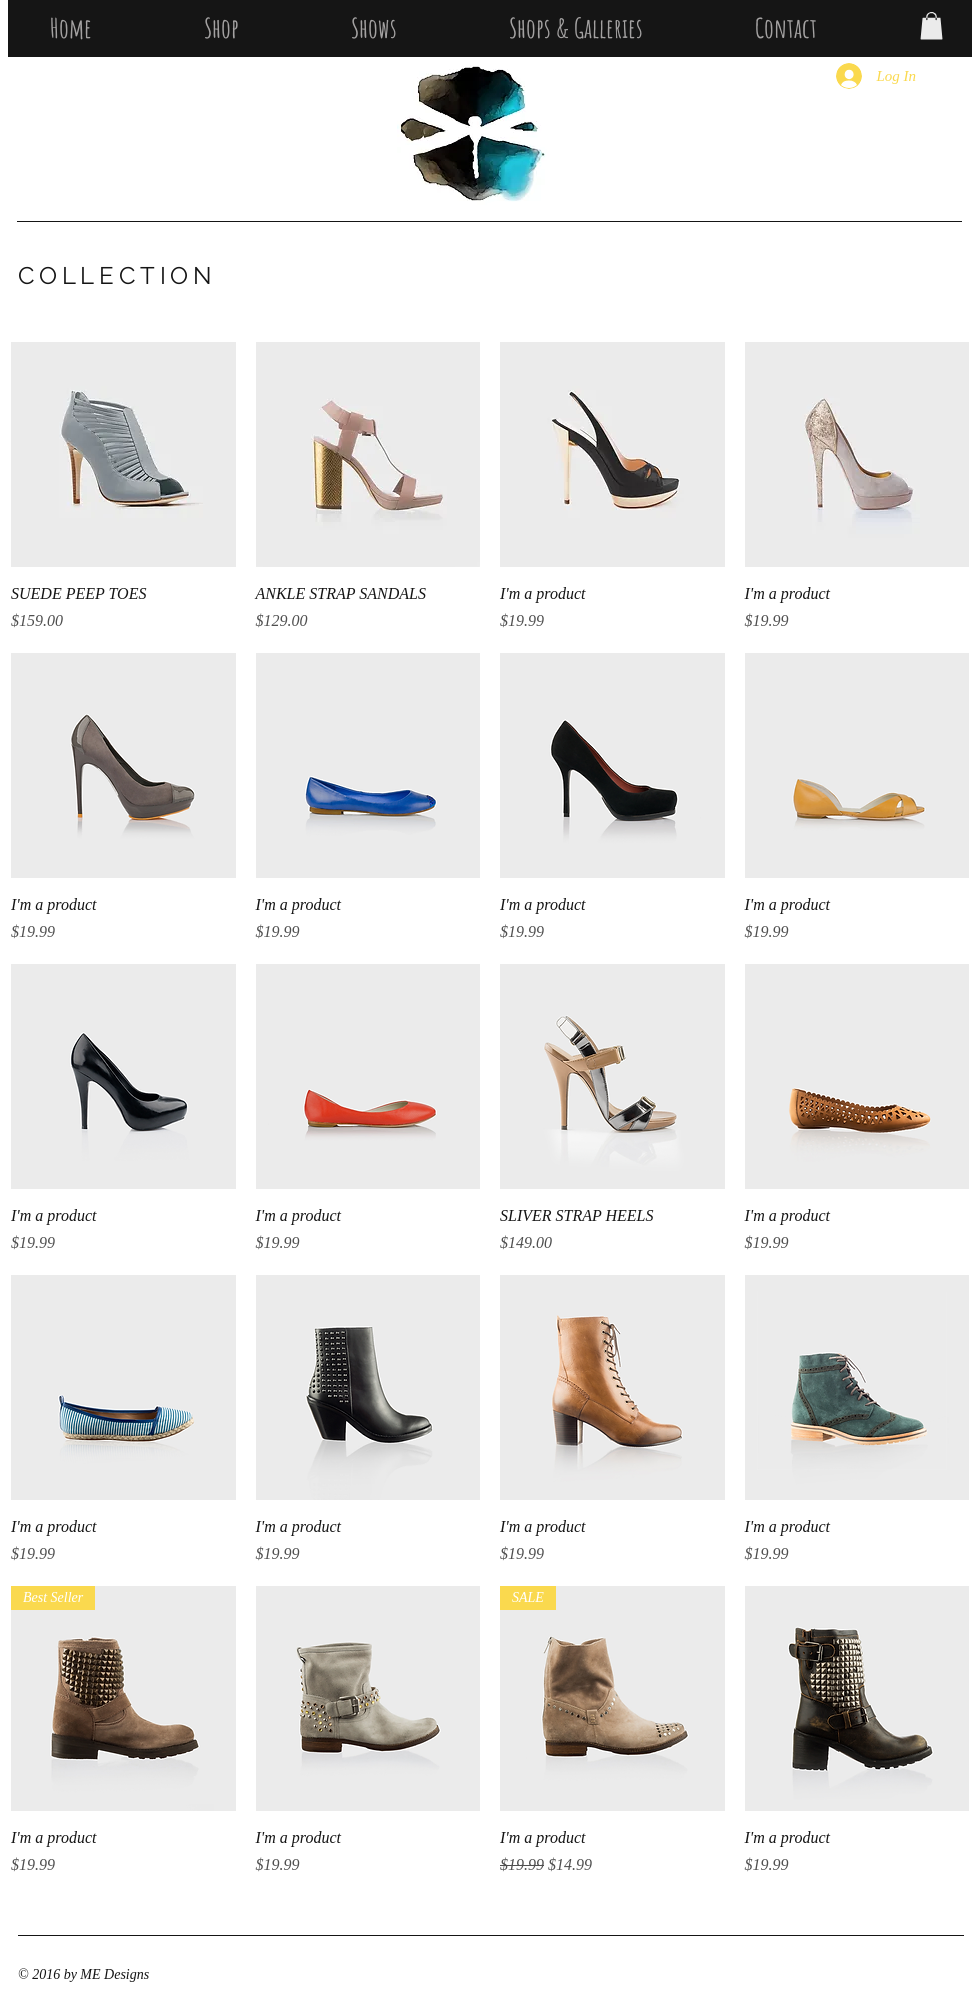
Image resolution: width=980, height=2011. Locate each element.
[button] (931, 25)
